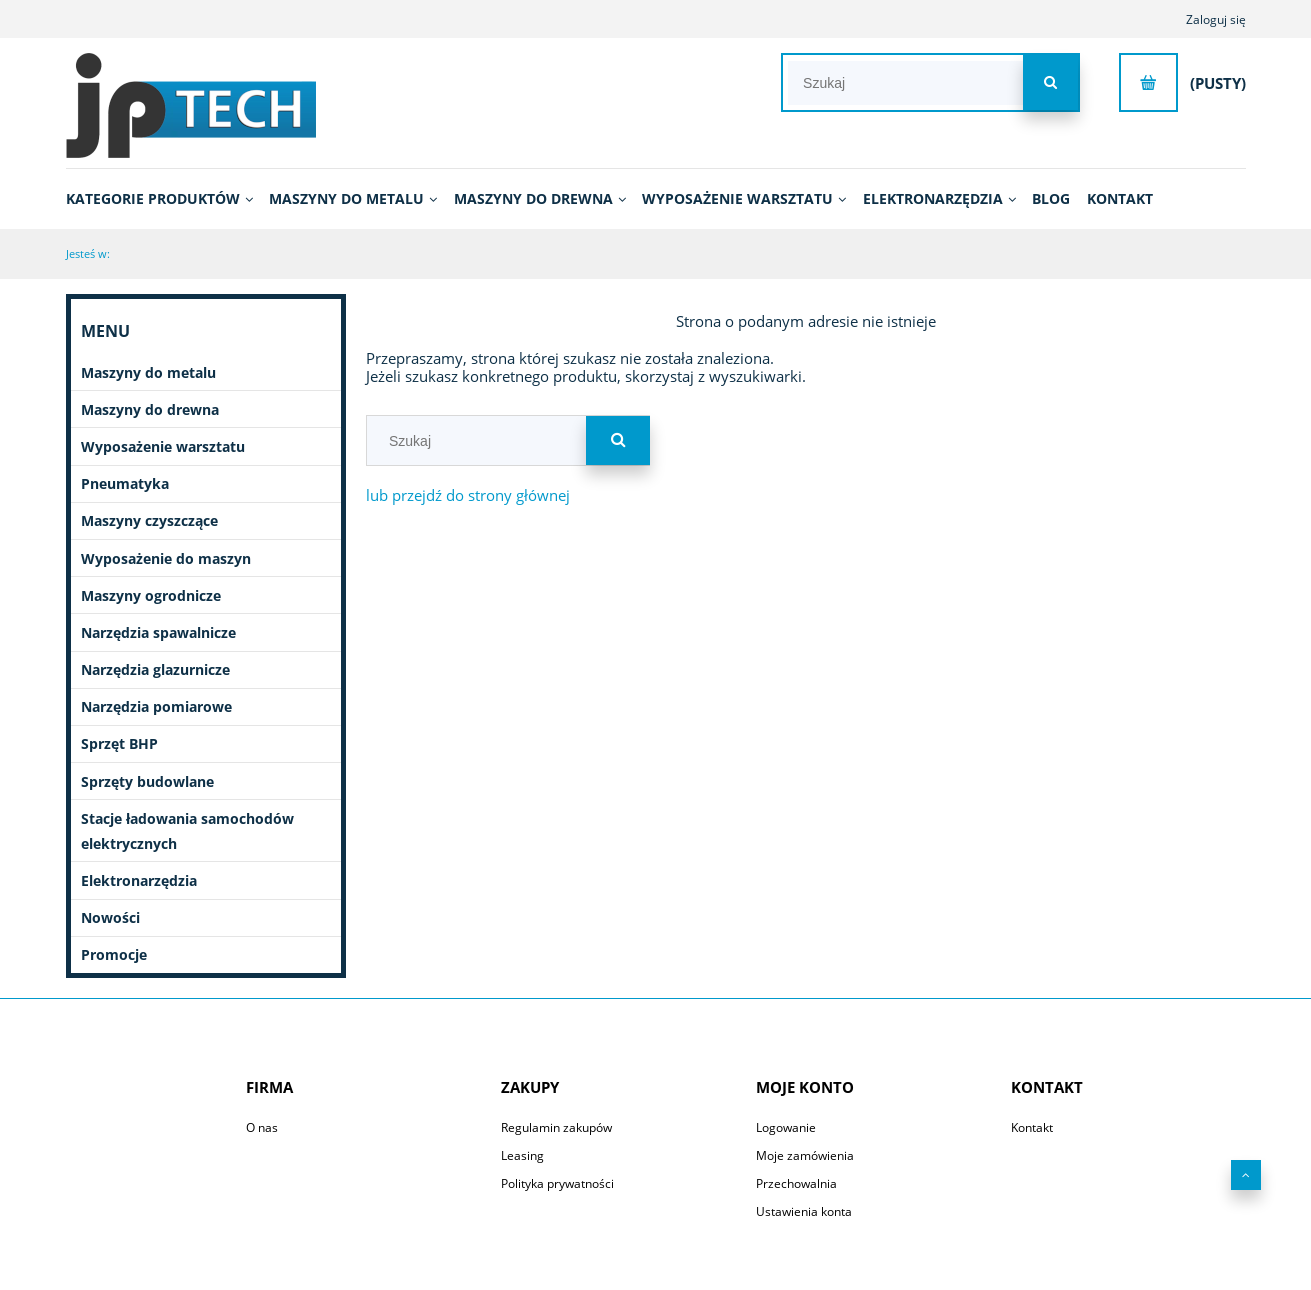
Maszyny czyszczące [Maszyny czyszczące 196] (149, 520)
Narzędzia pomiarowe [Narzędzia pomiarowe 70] (156, 706)
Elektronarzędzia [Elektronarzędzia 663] (139, 880)
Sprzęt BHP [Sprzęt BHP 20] (119, 743)
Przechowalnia (796, 1183)
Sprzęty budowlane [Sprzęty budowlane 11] (147, 781)
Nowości (110, 917)
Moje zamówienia (805, 1155)
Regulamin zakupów (556, 1127)
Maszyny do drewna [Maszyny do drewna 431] (150, 409)
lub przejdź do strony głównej (468, 495)
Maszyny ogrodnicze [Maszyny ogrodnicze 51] (151, 595)
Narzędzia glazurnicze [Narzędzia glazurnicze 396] (155, 669)
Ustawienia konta (804, 1211)
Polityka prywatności (557, 1183)
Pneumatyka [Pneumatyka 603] (125, 483)
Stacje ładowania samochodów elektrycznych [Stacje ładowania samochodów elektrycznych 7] (187, 831)
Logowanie (786, 1127)
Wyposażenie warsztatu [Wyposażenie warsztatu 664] (163, 446)
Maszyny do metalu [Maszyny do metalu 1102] (148, 372)
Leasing (522, 1155)
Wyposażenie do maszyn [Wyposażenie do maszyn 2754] (166, 558)
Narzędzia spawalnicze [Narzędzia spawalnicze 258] (158, 632)
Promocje (114, 954)
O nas (262, 1127)
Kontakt (1032, 1127)
